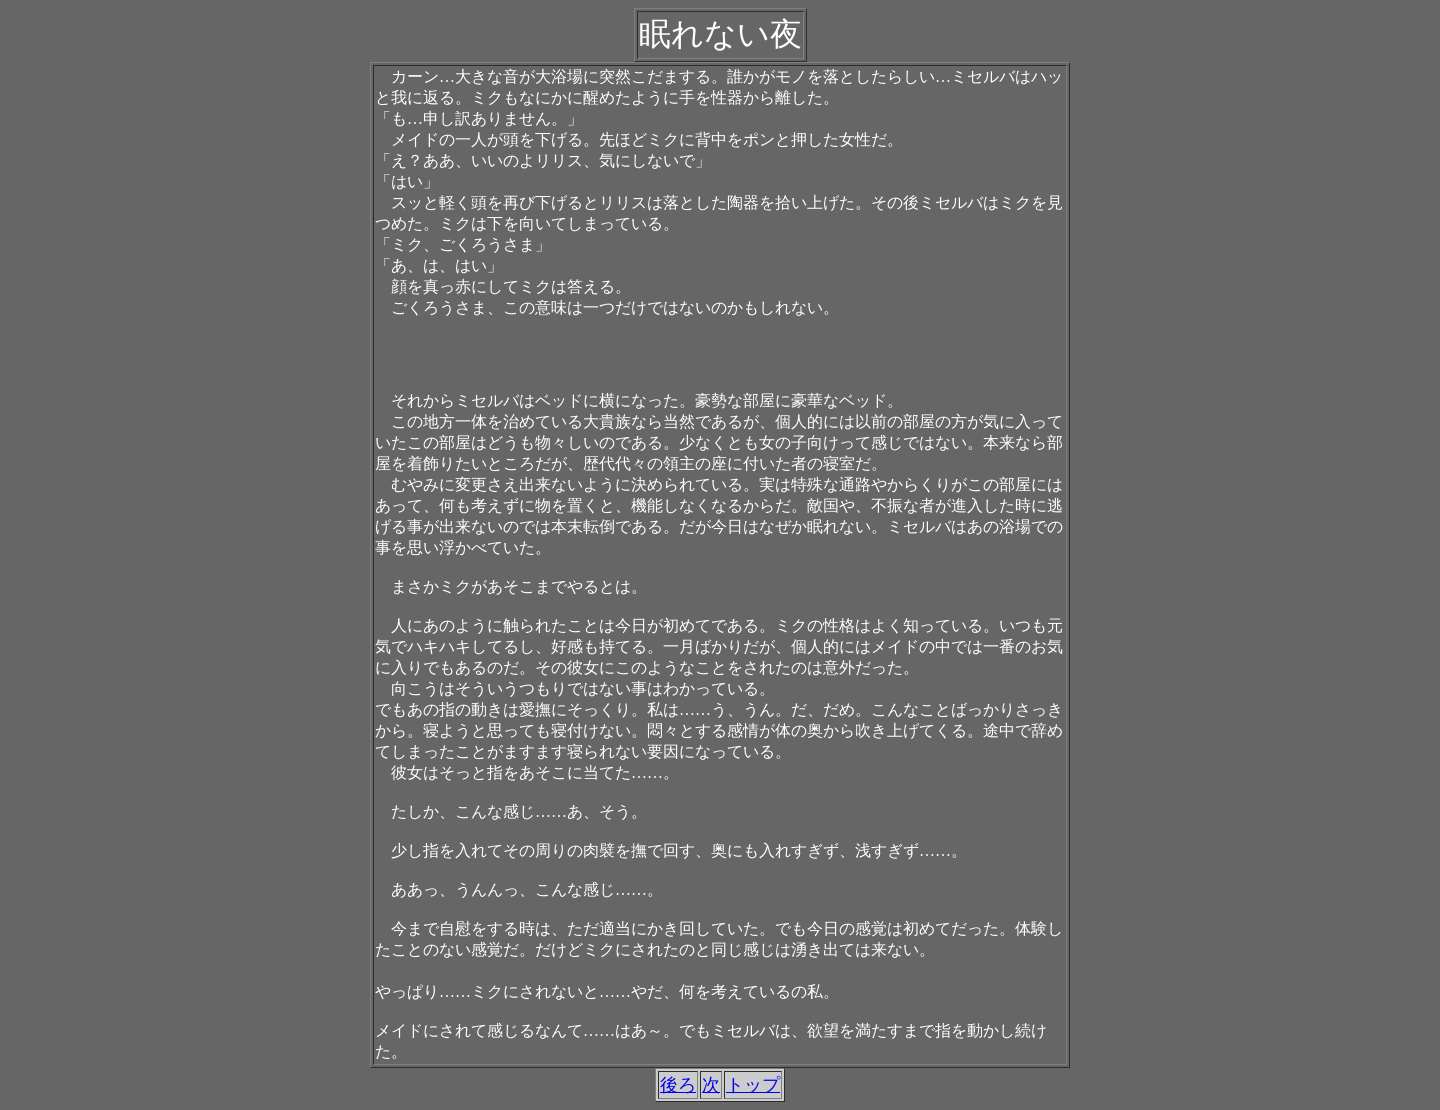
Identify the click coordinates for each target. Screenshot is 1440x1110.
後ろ (678, 1085)
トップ (753, 1085)
